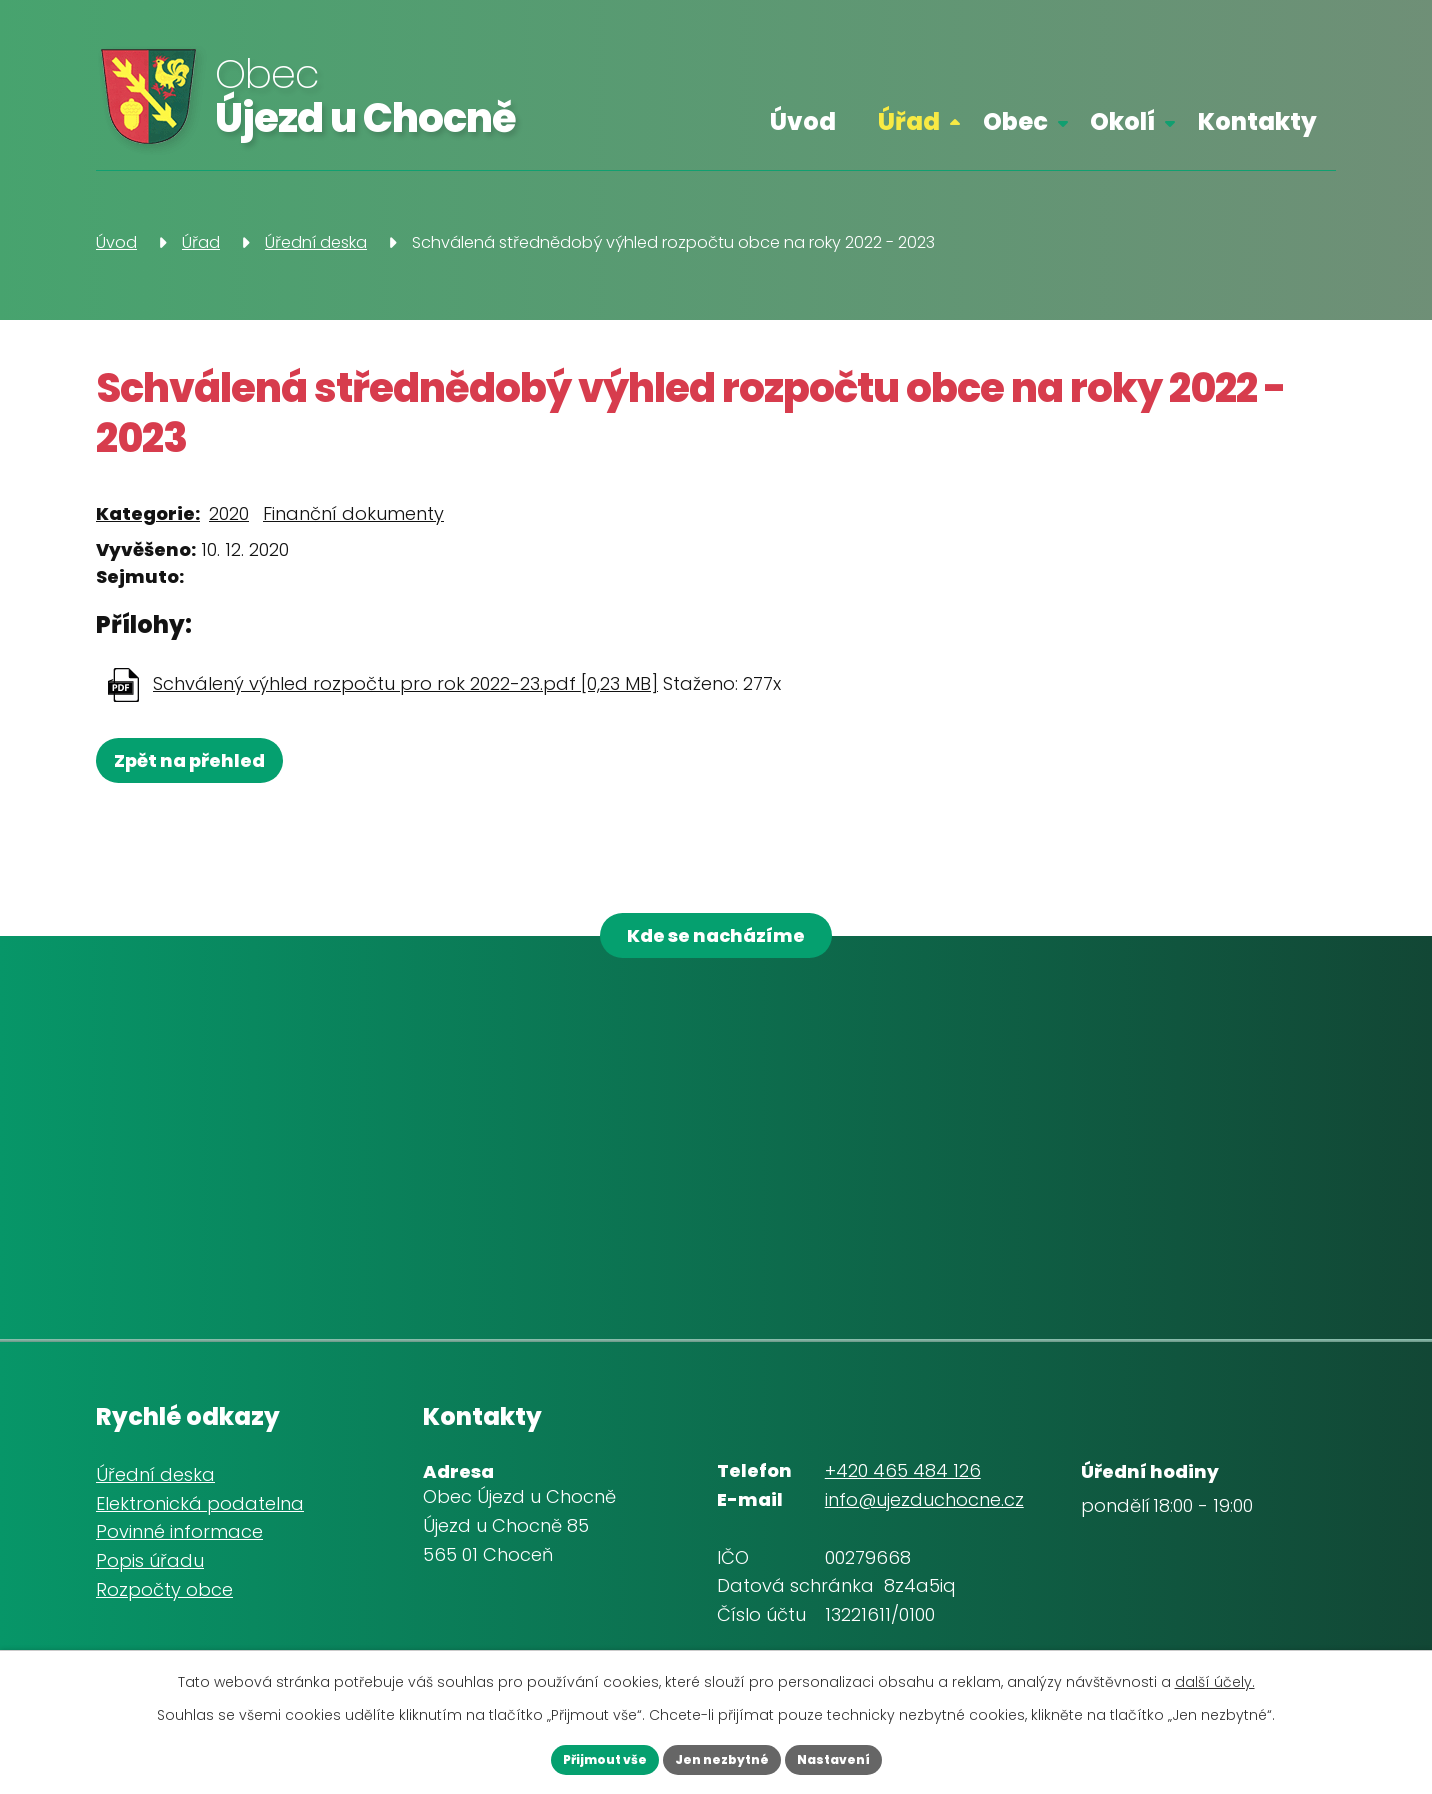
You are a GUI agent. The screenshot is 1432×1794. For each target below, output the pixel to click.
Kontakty (1257, 121)
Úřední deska (316, 242)
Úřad (909, 121)
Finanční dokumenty (353, 513)
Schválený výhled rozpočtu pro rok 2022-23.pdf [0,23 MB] (405, 683)
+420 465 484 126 (903, 1485)
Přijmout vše (575, 1757)
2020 (229, 513)
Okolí (1122, 121)
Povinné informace (179, 1546)
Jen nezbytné (722, 1757)
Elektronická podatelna (200, 1517)
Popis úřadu (150, 1575)
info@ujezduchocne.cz (924, 1514)
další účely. (1215, 1677)
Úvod (803, 121)
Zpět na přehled (198, 760)
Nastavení (862, 1757)
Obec (1015, 121)
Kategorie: (148, 513)
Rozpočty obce (164, 1604)
